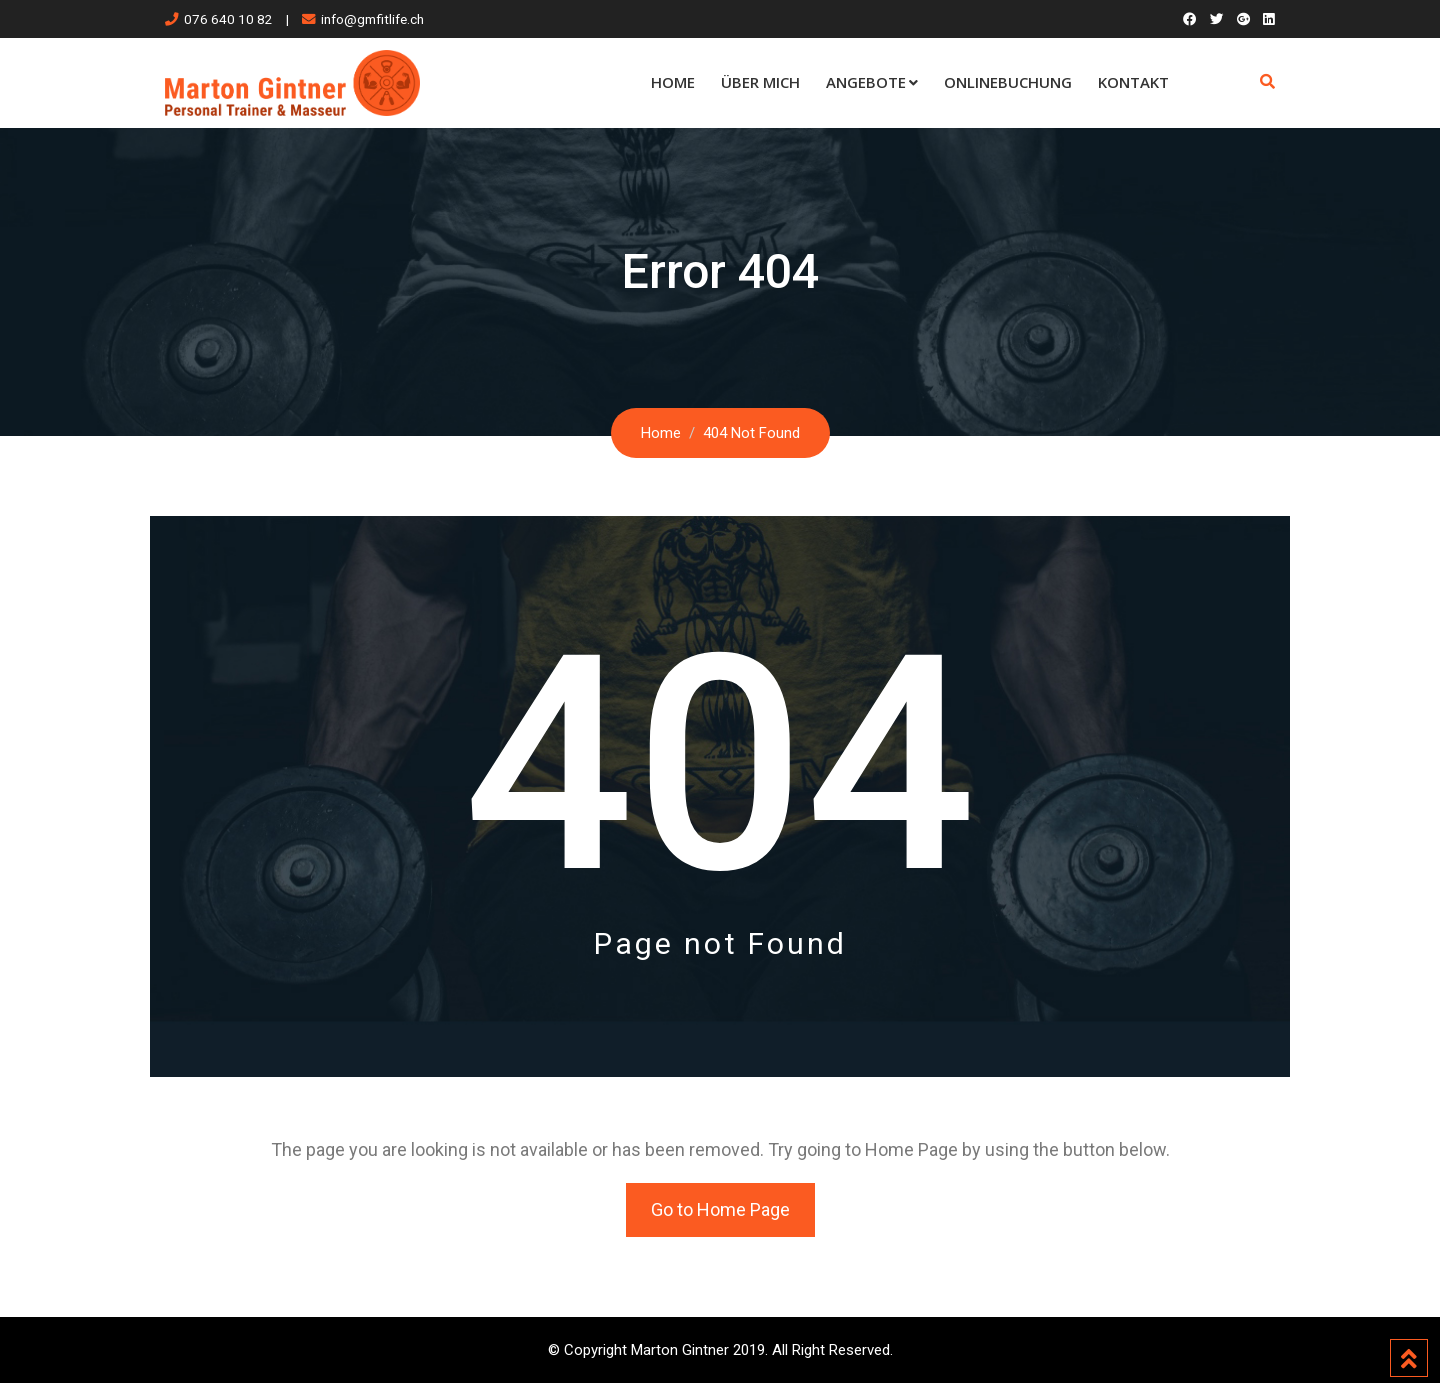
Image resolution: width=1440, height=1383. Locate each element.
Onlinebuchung (1008, 82)
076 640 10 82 (228, 19)
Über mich (760, 82)
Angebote (866, 82)
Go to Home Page (720, 1209)
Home (673, 82)
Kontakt (1133, 82)
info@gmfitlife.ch (372, 19)
